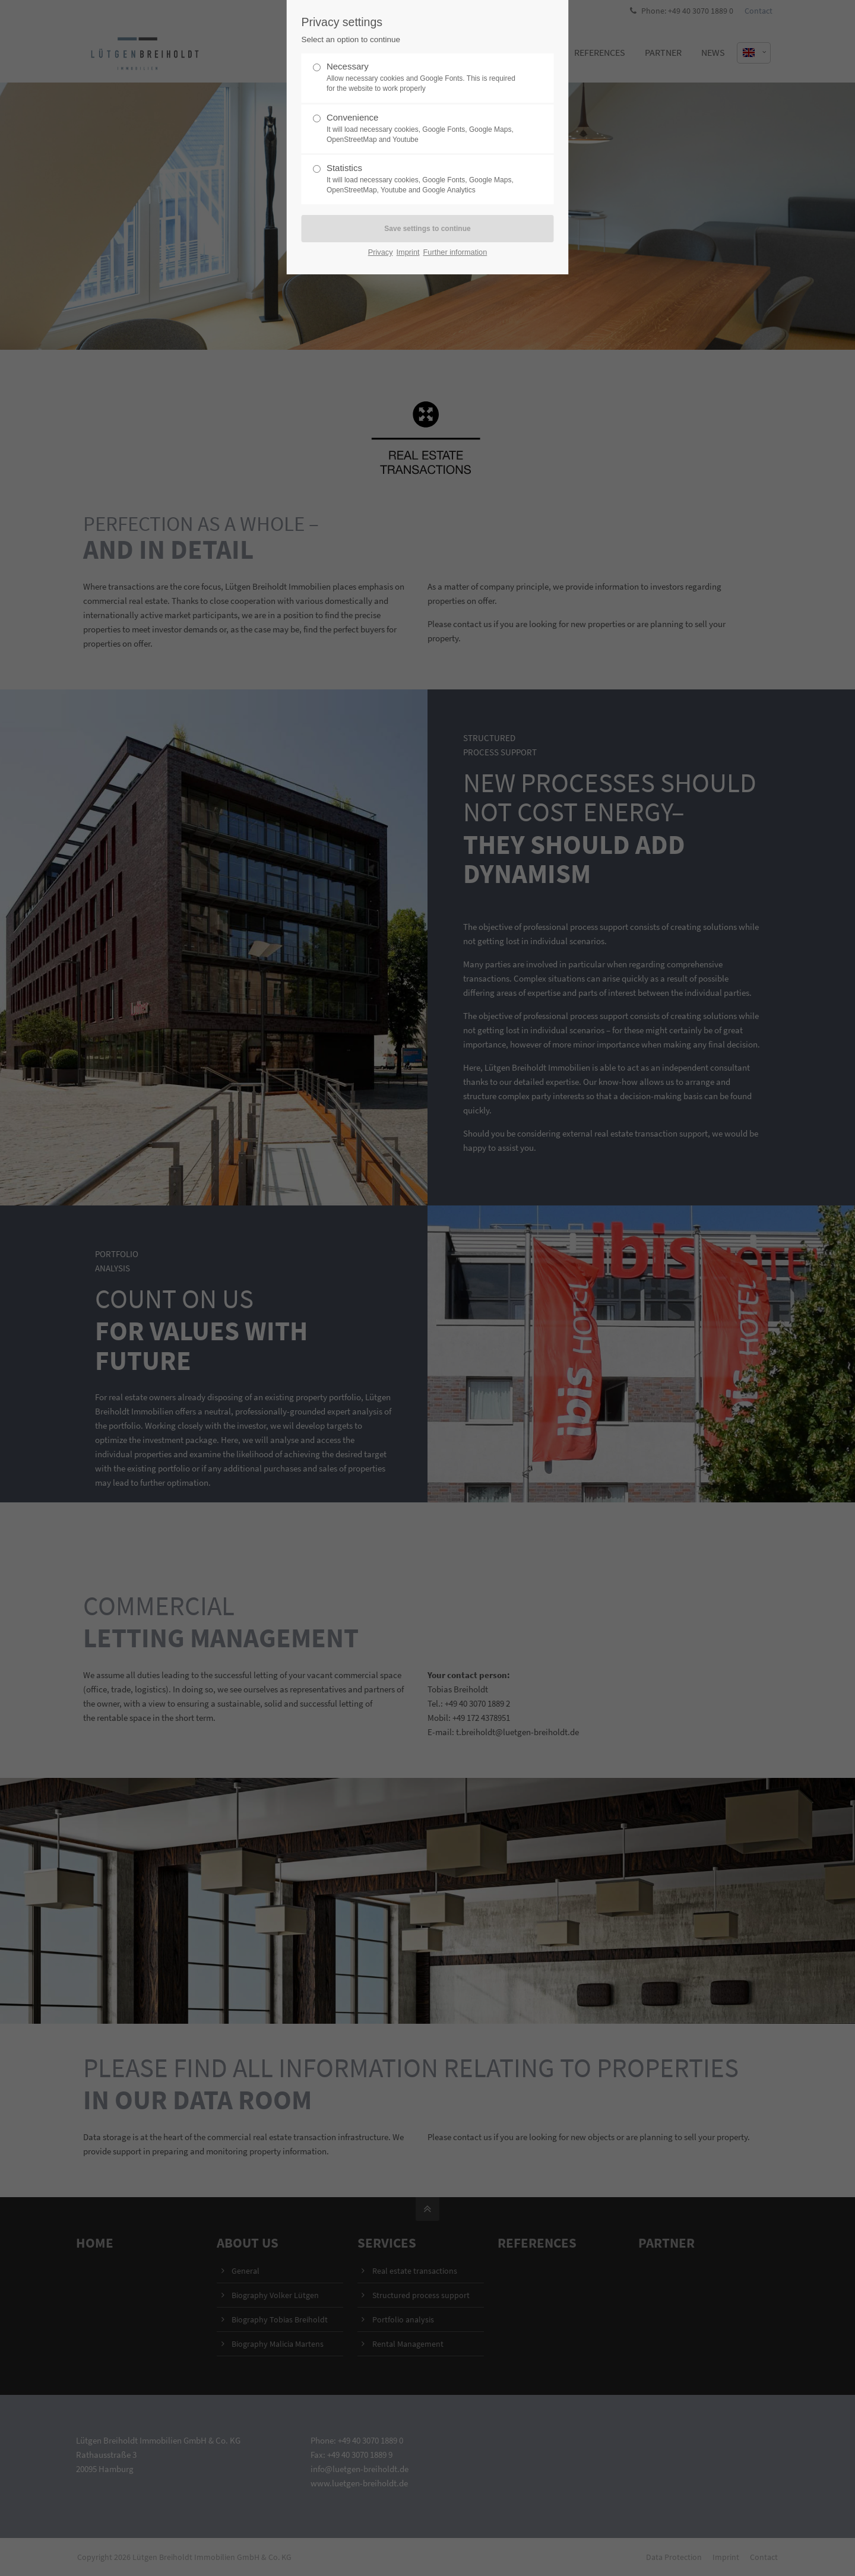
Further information (455, 252)
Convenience (423, 128)
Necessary (423, 77)
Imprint (408, 252)
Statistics (423, 179)
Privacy (380, 252)
